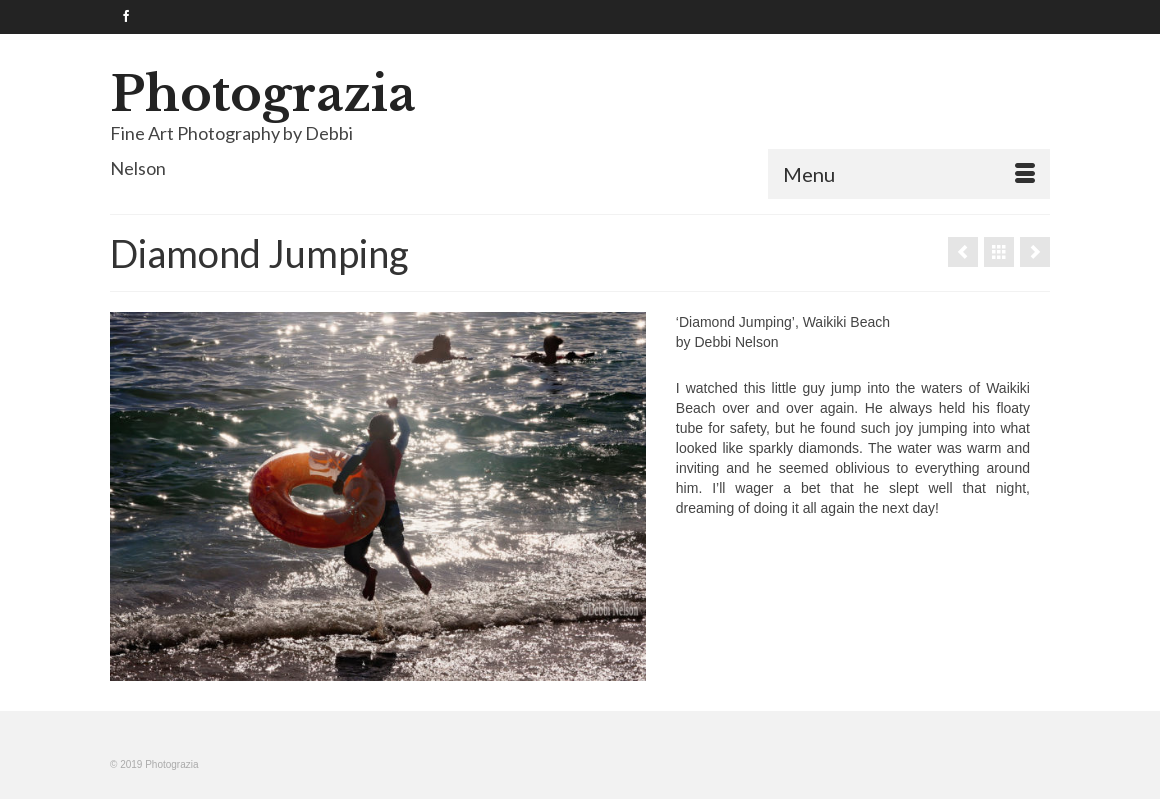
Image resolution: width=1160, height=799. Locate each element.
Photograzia (263, 94)
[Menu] (909, 174)
